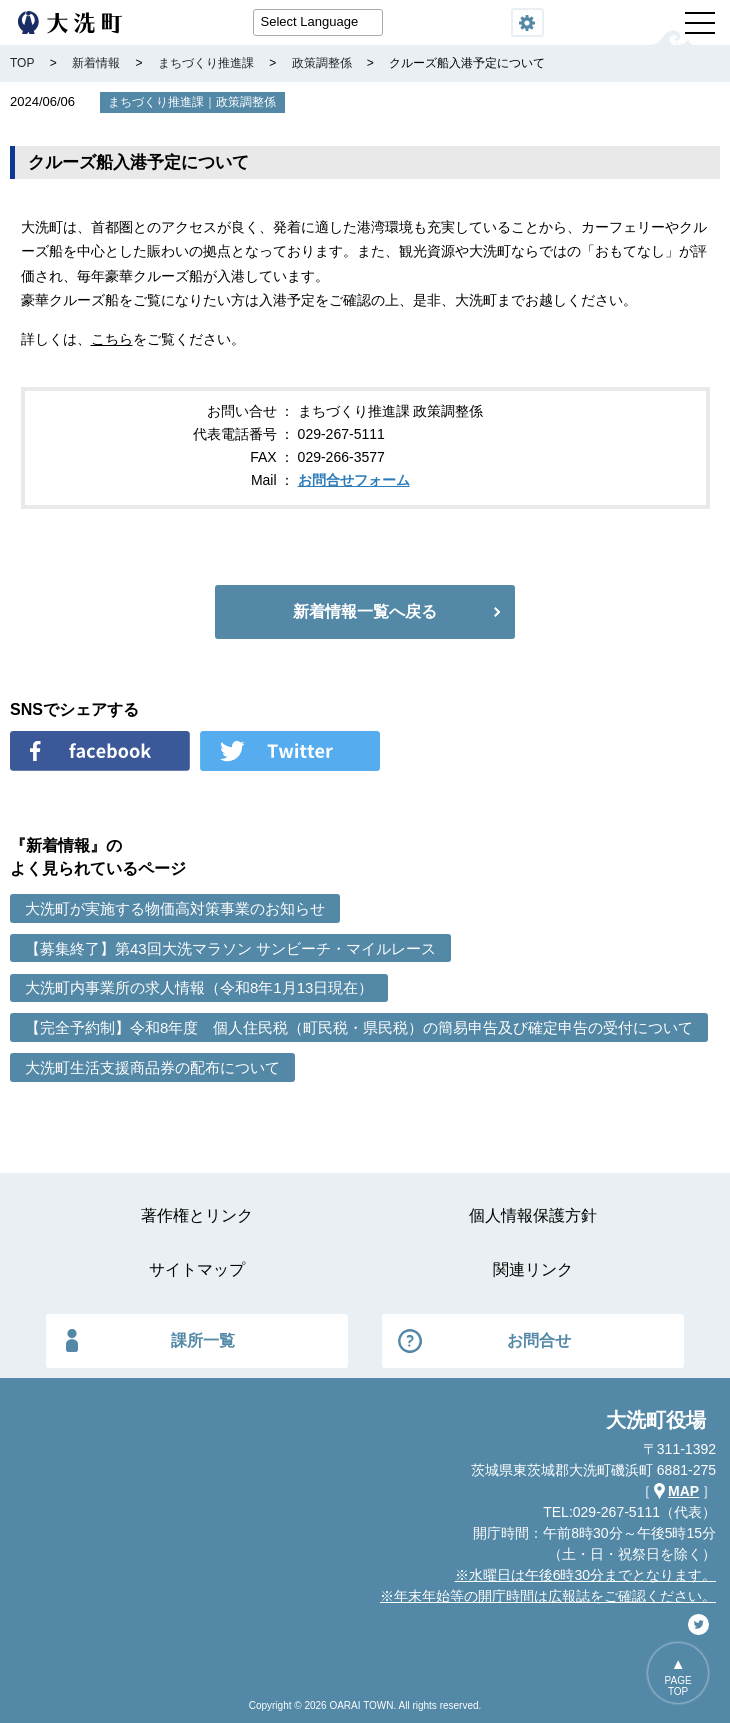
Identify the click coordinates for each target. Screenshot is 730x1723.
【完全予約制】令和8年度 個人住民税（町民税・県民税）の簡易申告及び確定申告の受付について (359, 1027)
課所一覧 (203, 1340)
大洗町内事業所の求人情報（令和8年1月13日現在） (199, 987)
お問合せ (539, 1340)
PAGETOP (678, 1686)
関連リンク (533, 1269)
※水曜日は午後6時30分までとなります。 (585, 1575)
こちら (112, 339)
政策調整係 (246, 102)
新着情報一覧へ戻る (365, 611)
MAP (683, 1491)
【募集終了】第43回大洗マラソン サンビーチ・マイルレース (230, 948)
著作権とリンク (197, 1215)
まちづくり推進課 (156, 102)
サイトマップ (197, 1269)
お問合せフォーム (354, 480)
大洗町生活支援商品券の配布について (152, 1067)
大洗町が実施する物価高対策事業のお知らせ (175, 908)
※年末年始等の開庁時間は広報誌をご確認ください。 (548, 1596)
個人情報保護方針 (533, 1215)
